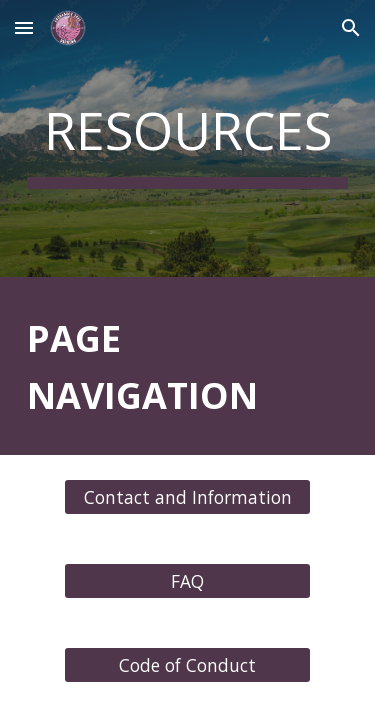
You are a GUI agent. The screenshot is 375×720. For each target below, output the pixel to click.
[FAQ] (187, 581)
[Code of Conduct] (187, 665)
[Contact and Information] (187, 497)
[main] (188, 138)
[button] (24, 27)
